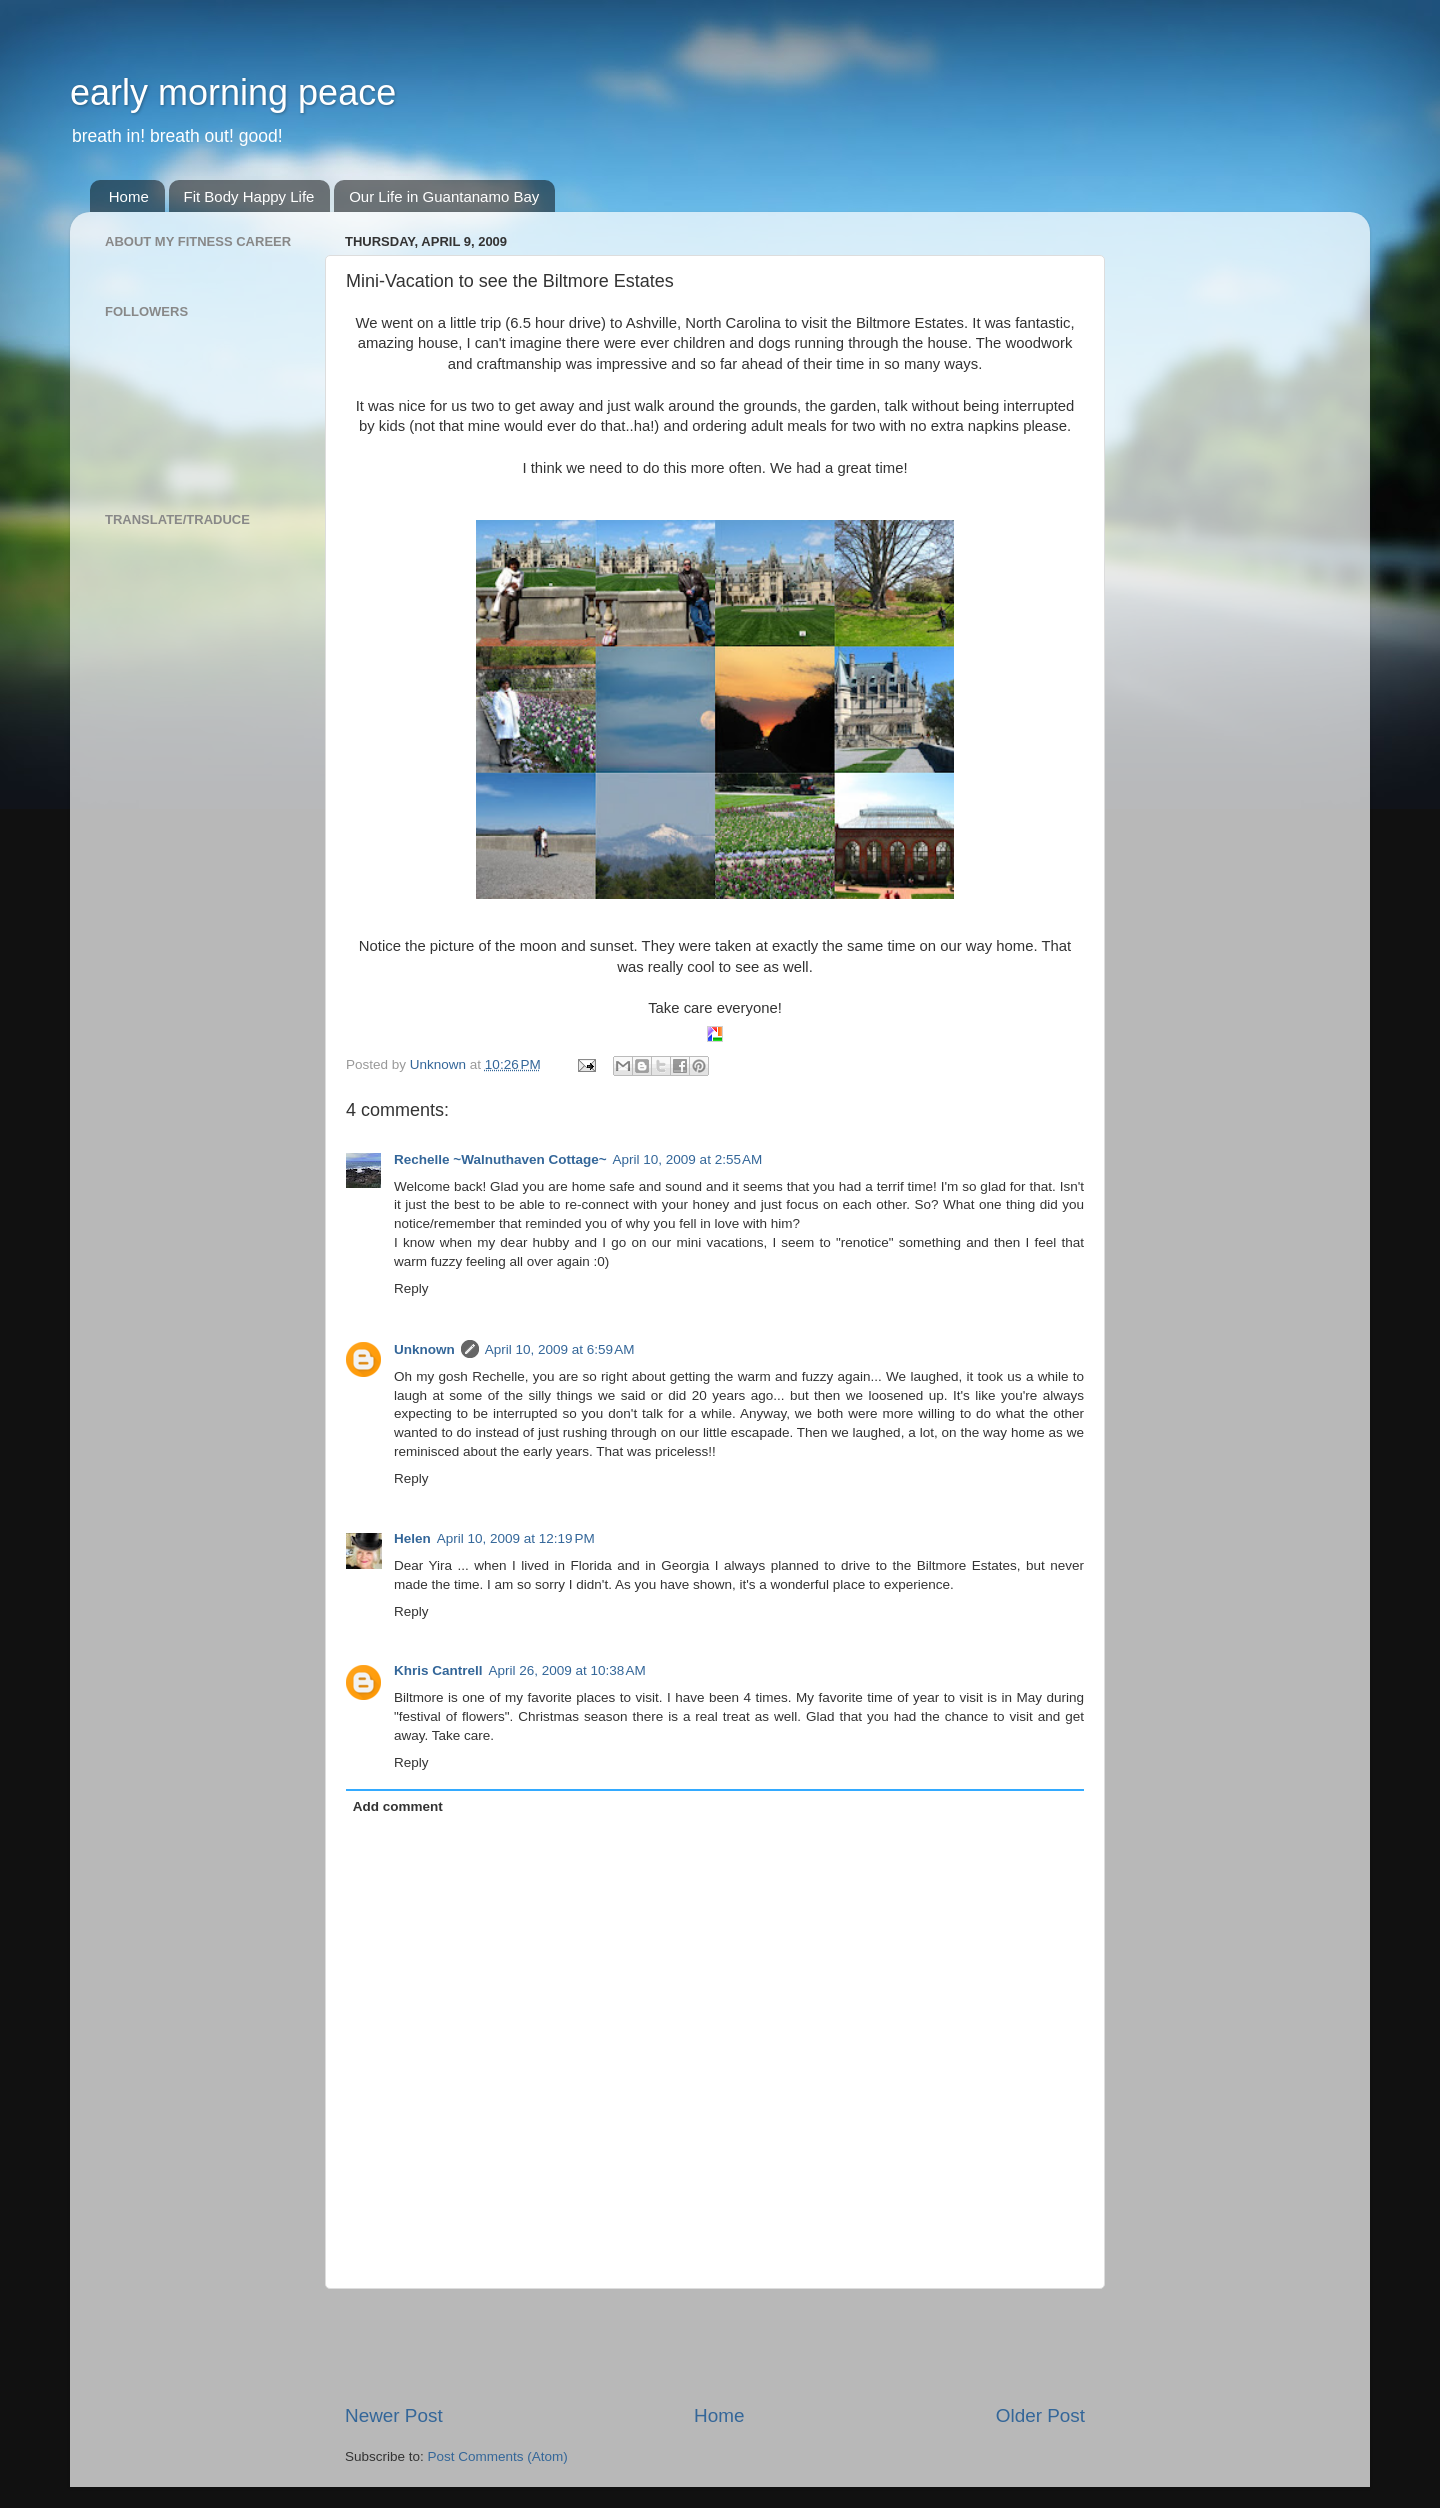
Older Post (1040, 2415)
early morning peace (233, 92)
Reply (411, 1288)
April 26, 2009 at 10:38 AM (567, 1670)
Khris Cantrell (438, 1670)
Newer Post (394, 2415)
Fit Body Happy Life (249, 196)
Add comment (398, 1806)
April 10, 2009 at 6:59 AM (560, 1349)
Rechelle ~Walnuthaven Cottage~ (500, 1159)
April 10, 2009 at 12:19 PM (516, 1538)
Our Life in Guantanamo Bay (444, 196)
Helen (412, 1538)
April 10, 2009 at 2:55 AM (688, 1159)
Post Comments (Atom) (498, 2456)
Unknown (424, 1349)
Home (129, 196)
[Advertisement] (715, 2346)
